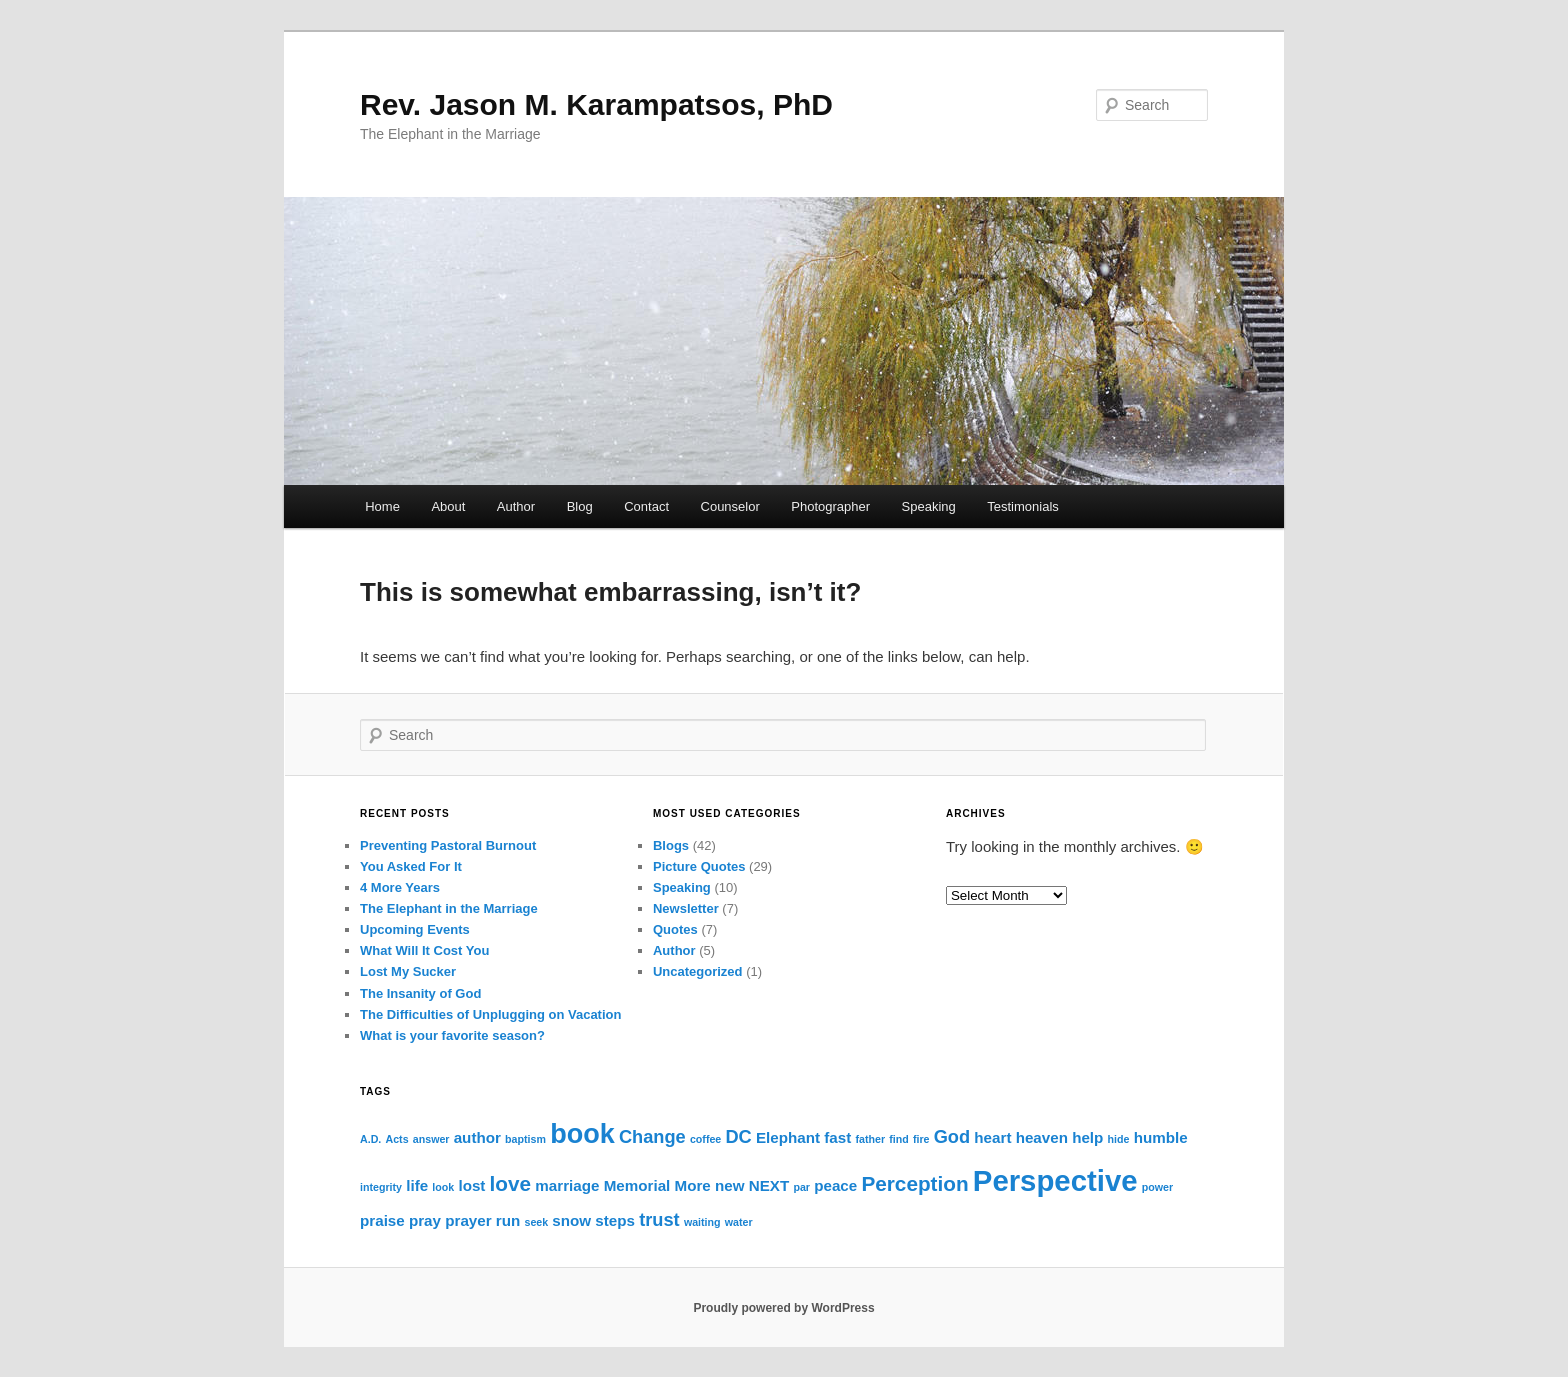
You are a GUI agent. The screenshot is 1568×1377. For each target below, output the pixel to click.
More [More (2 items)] (693, 1185)
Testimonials (1023, 506)
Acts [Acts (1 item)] (396, 1139)
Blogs (671, 845)
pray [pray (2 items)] (425, 1220)
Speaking (929, 506)
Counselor (730, 506)
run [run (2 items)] (508, 1220)
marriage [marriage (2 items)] (567, 1185)
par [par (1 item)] (801, 1187)
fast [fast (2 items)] (837, 1137)
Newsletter (686, 908)
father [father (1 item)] (870, 1139)
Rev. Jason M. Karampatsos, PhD (596, 104)
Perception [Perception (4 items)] (914, 1183)
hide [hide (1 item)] (1119, 1139)
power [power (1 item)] (1157, 1187)
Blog (580, 506)
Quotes (675, 929)
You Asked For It (411, 866)
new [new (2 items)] (730, 1185)
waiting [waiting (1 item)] (702, 1222)
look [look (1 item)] (443, 1187)
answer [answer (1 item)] (431, 1139)
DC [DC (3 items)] (738, 1136)
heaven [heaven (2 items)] (1042, 1137)
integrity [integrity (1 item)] (381, 1187)
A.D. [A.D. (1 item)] (370, 1139)
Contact (646, 506)
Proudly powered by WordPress (783, 1308)
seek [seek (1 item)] (536, 1222)
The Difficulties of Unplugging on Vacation (490, 1014)
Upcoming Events (415, 929)
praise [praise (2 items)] (382, 1220)
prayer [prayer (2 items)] (468, 1220)
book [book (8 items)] (582, 1134)
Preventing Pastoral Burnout (448, 845)
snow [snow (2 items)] (571, 1220)
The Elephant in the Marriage (449, 908)
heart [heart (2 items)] (992, 1137)
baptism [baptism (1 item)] (525, 1139)
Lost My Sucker (408, 971)
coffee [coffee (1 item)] (705, 1139)
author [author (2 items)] (477, 1137)
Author (516, 506)
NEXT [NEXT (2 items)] (769, 1185)
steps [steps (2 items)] (615, 1220)
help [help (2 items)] (1087, 1137)
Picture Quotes (699, 866)
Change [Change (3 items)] (652, 1136)
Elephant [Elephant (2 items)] (788, 1137)
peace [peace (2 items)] (835, 1185)
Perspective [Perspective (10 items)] (1055, 1180)
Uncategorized (698, 971)
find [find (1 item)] (899, 1139)
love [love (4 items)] (511, 1183)
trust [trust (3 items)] (659, 1219)
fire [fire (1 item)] (921, 1139)
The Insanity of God (420, 993)
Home (382, 506)
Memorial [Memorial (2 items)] (637, 1185)
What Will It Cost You (424, 950)
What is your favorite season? (452, 1035)
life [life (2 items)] (417, 1185)
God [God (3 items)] (952, 1136)
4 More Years (400, 887)
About (448, 506)
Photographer (830, 506)
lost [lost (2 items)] (471, 1185)
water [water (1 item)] (739, 1222)
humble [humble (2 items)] (1161, 1137)
